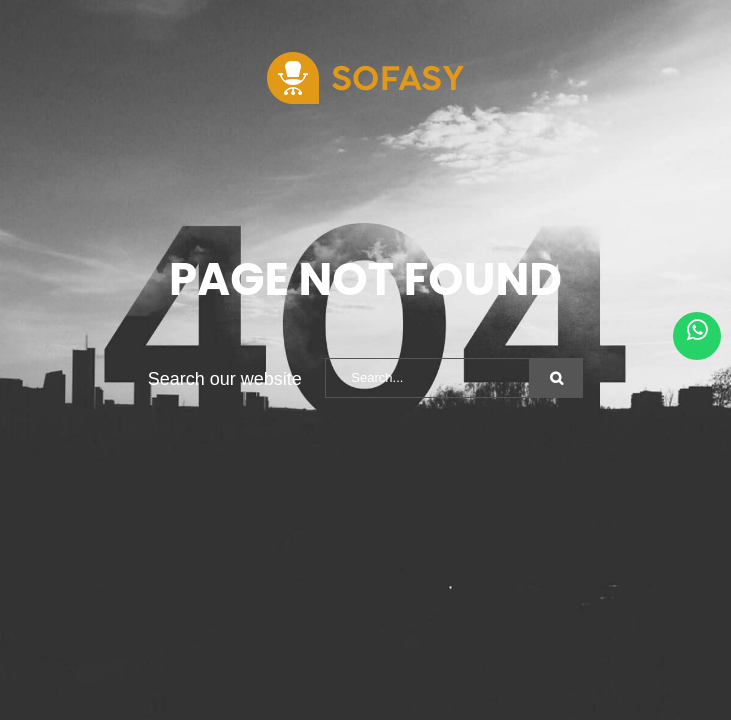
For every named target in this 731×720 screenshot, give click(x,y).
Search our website (225, 379)
